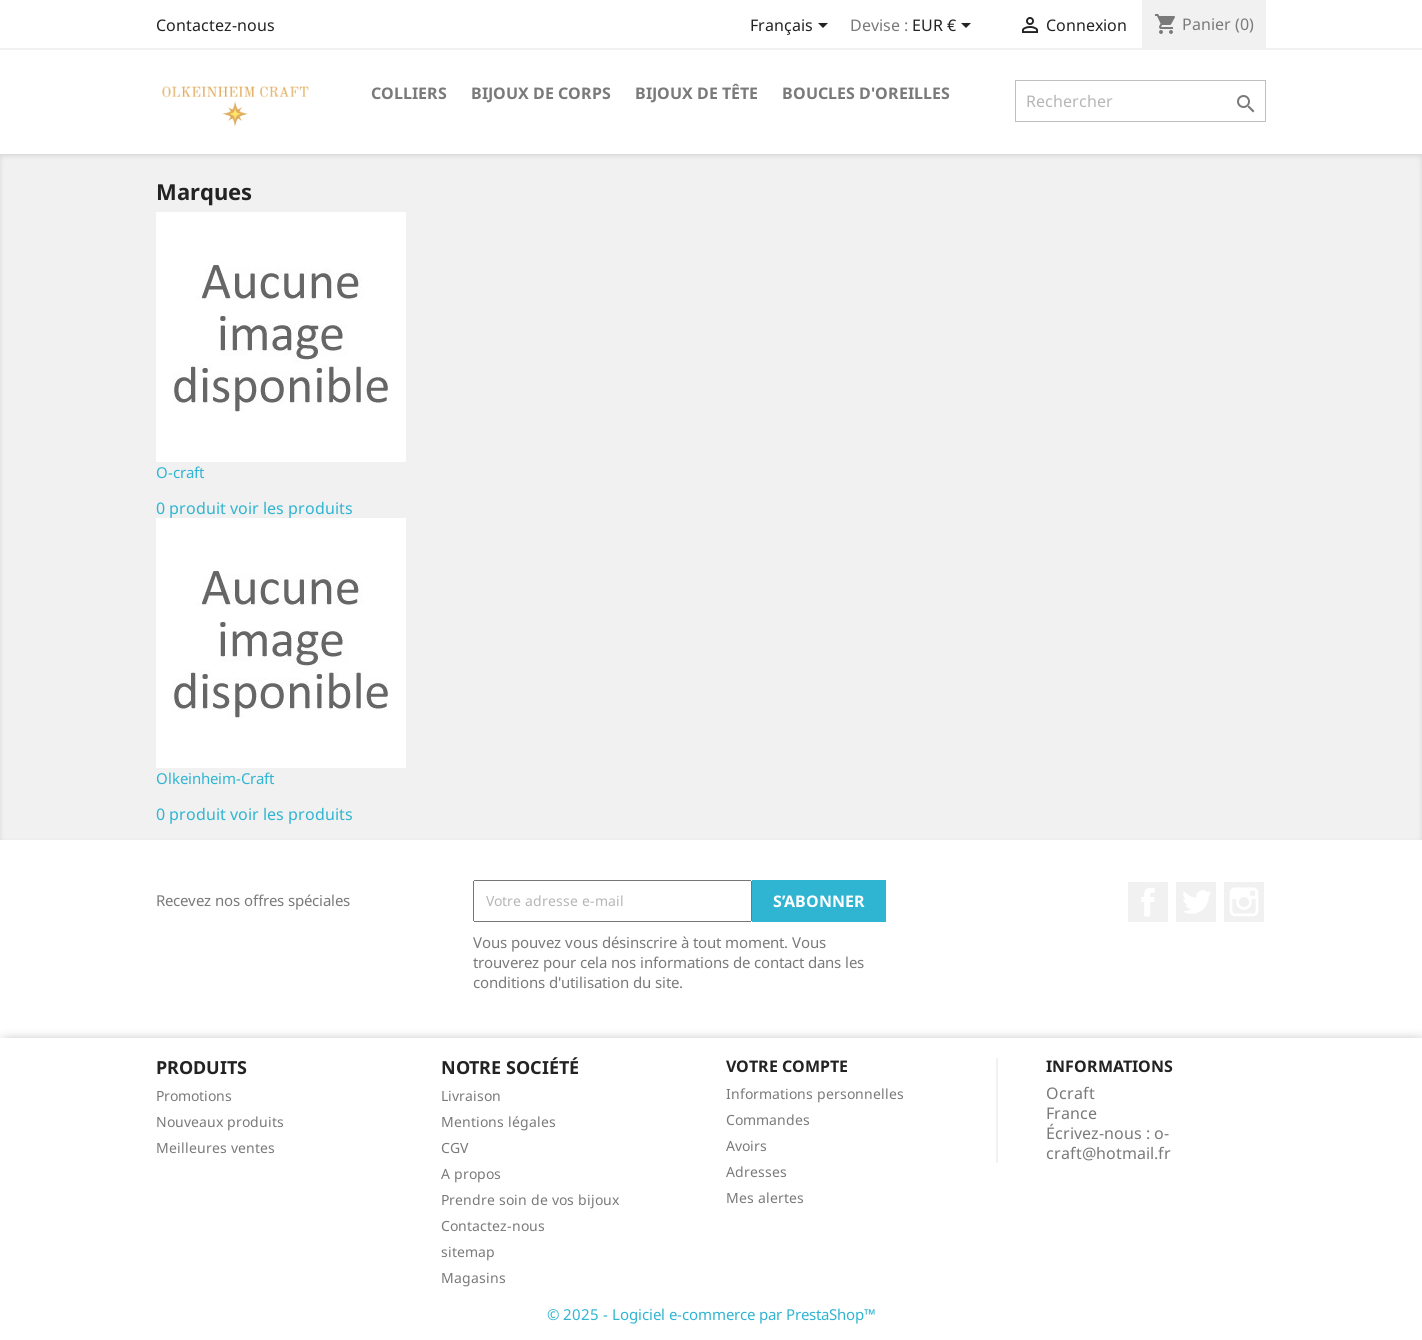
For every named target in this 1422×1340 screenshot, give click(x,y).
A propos (471, 1173)
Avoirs (746, 1145)
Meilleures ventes (215, 1147)
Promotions (194, 1095)
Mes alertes (765, 1197)
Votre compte (787, 1066)
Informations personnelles (815, 1093)
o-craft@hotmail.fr (1108, 1143)
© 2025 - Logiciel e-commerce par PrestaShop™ (711, 1314)
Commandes (768, 1119)
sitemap (468, 1251)
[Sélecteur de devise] (945, 27)
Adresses (756, 1171)
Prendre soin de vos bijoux (530, 1199)
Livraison (471, 1095)
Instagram (1244, 902)
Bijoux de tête (696, 93)
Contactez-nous (215, 25)
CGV (454, 1147)
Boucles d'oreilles (866, 93)
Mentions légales (498, 1121)
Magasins (473, 1277)
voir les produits (291, 508)
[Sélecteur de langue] (792, 27)
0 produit (191, 508)
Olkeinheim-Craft (215, 778)
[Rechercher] (1140, 101)
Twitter (1196, 902)
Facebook (1148, 902)
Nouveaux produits (220, 1121)
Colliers (409, 93)
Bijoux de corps (541, 93)
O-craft (180, 472)
